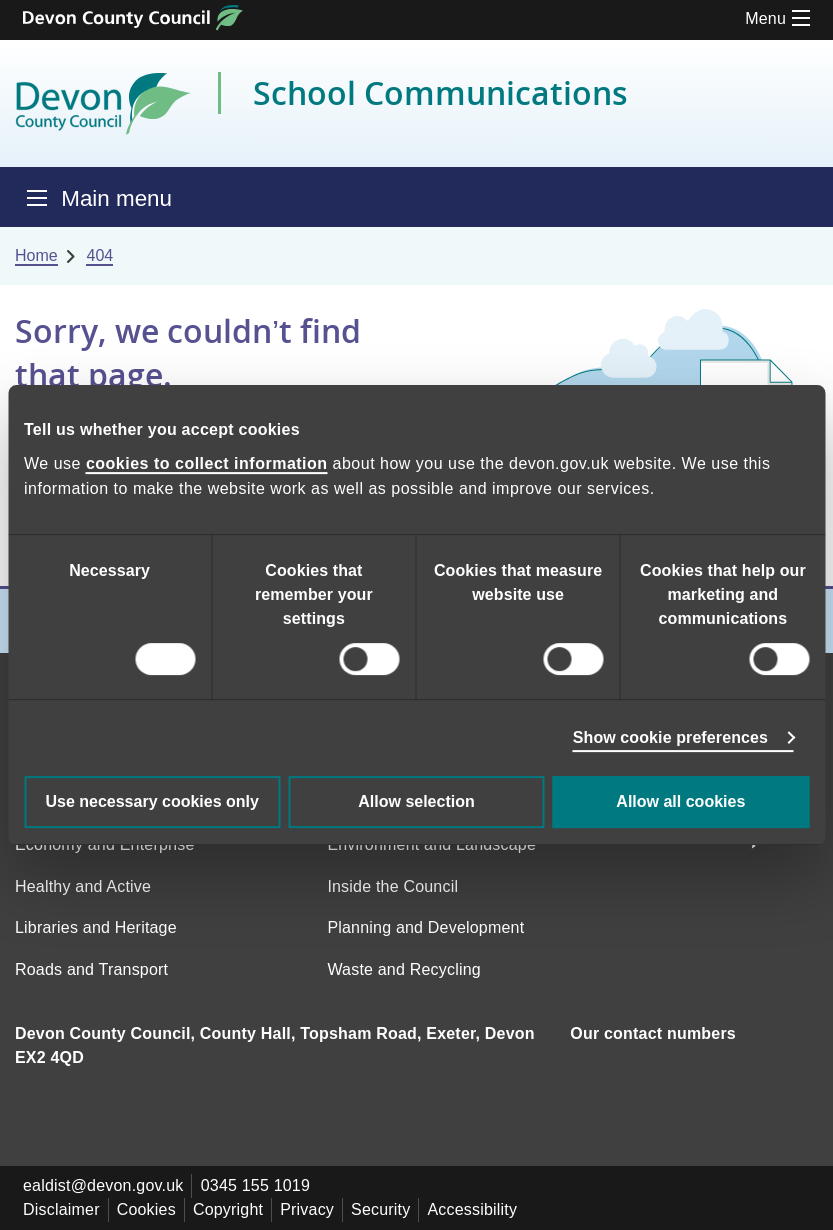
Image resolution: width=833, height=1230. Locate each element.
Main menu (116, 198)
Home (36, 255)
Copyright (228, 1209)
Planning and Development (425, 927)
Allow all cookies (680, 801)
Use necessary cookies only (151, 801)
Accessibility (472, 1209)
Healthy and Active (83, 886)
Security (380, 1209)
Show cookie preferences (670, 737)
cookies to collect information (207, 463)
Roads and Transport (91, 969)
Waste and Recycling (404, 969)
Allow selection (416, 801)
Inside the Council (392, 886)
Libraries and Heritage (96, 927)
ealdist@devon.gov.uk (103, 1185)
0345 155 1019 (255, 1185)
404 (99, 255)
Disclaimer (61, 1209)
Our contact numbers (653, 1033)
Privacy (307, 1209)
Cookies (146, 1209)
